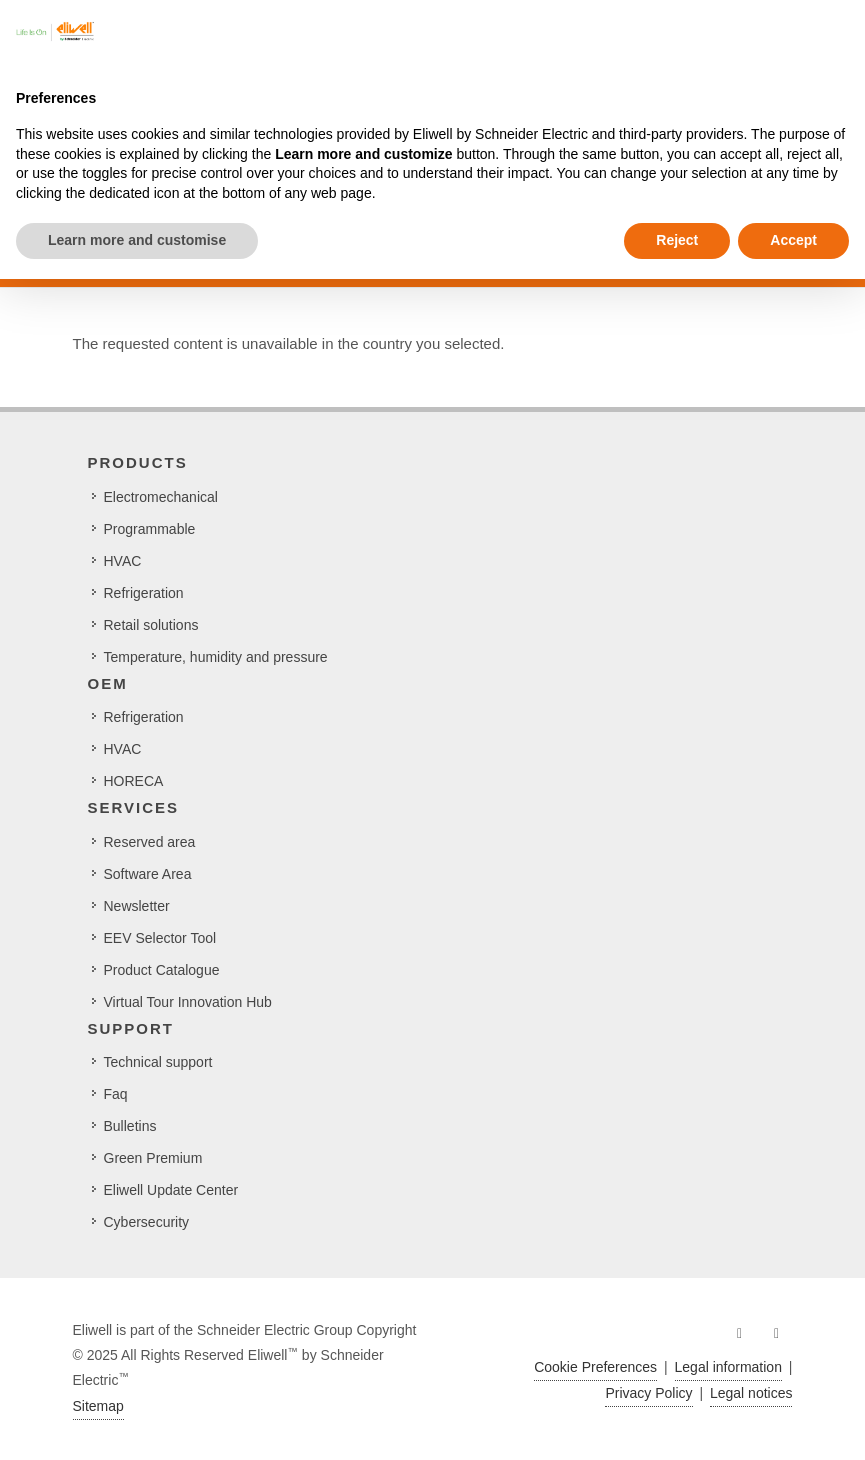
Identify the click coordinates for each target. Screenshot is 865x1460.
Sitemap (98, 1406)
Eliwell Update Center (171, 1190)
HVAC (123, 561)
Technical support (158, 1062)
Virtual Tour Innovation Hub (188, 1002)
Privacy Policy (648, 1393)
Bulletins (130, 1126)
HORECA (134, 781)
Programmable (150, 529)
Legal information (728, 1367)
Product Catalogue (162, 970)
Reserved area (150, 842)
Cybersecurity (147, 1222)
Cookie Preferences (595, 1367)
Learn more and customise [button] (137, 240)
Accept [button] (793, 240)
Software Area (148, 874)
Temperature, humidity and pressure (216, 657)
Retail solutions (151, 625)
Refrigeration (144, 593)
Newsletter (137, 906)
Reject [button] (677, 240)
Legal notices (751, 1393)
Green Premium (153, 1158)
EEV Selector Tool (160, 938)
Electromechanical (161, 497)
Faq (116, 1094)
